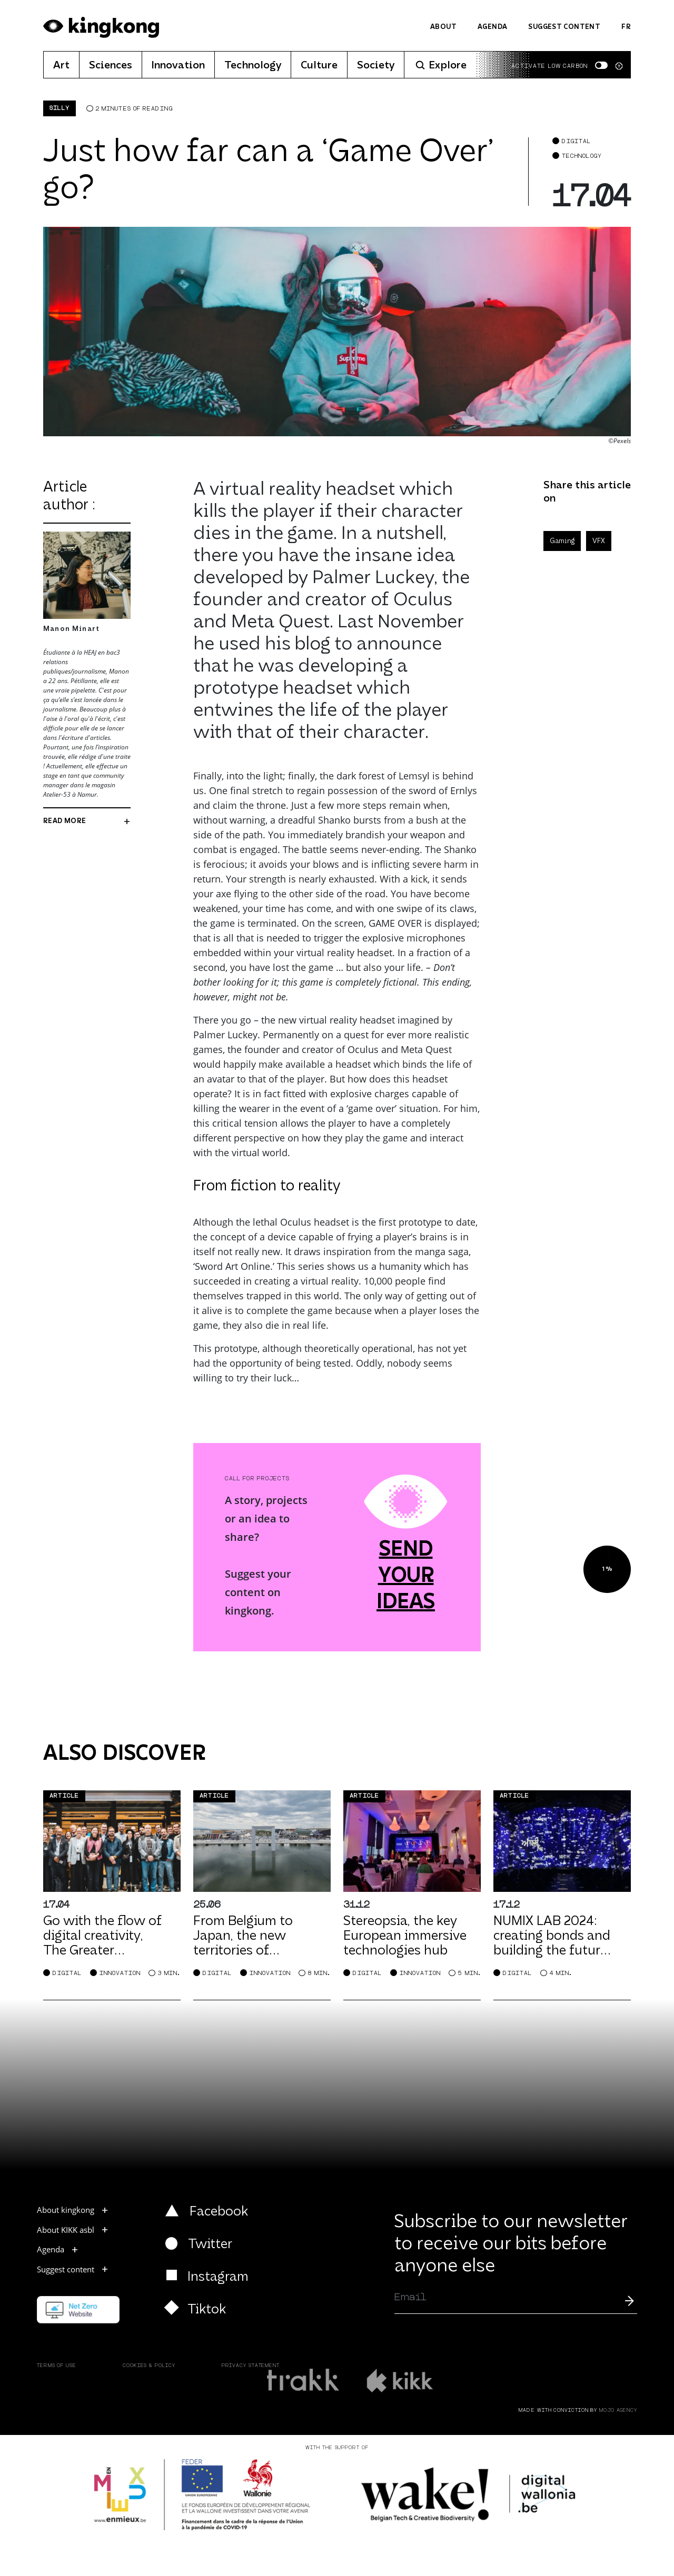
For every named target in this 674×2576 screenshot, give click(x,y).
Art (61, 66)
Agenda (492, 27)
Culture (319, 66)
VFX (598, 541)
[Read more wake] (470, 2495)
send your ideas (405, 1576)
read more (87, 821)
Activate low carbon (549, 66)
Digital (576, 141)
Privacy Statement (251, 2365)
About (443, 27)
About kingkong (72, 2209)
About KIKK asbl (72, 2229)
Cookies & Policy (149, 2365)
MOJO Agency (618, 2410)
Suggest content (564, 27)
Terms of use (56, 2365)
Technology (252, 66)
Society (375, 66)
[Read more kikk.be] (399, 2380)
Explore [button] (440, 65)
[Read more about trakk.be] (303, 2380)
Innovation (178, 66)
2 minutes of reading (134, 109)
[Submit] (628, 2300)
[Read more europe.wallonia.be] (202, 2494)
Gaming (562, 541)
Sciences (110, 66)
